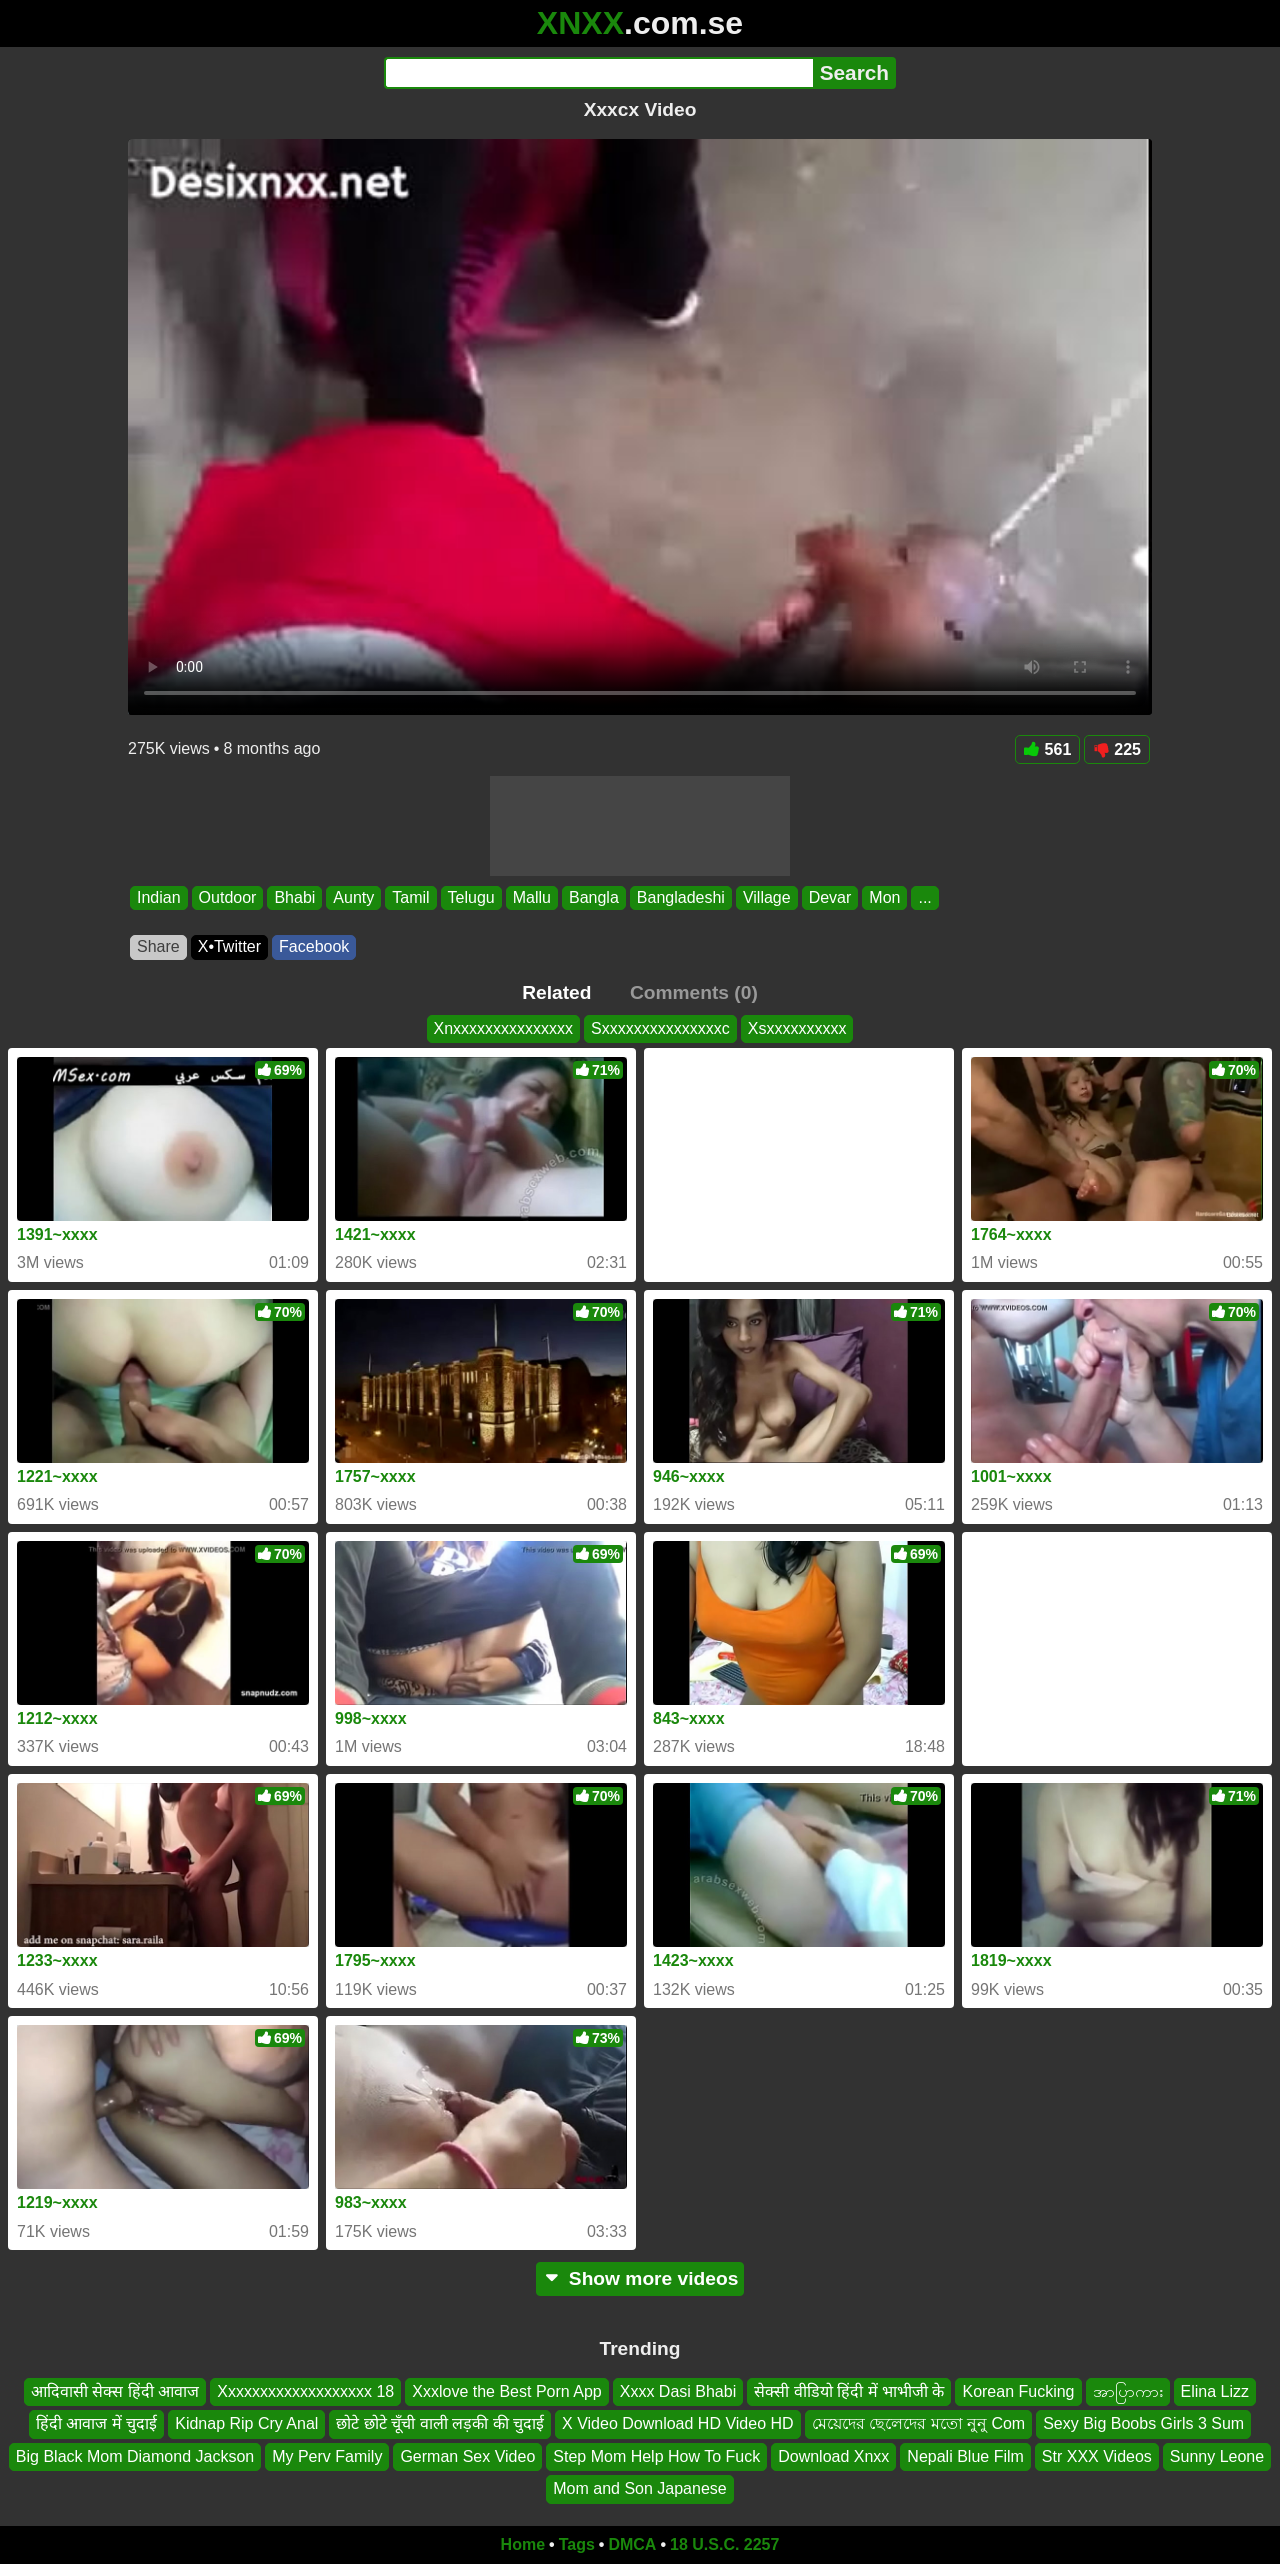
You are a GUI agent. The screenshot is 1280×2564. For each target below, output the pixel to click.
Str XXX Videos (1097, 2456)
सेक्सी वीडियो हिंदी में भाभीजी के (849, 2391)
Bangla (594, 897)
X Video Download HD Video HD (678, 2423)
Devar (830, 897)
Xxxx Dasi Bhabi (678, 2391)
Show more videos (640, 2278)
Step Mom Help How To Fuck (656, 2456)
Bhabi (294, 897)
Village (767, 897)
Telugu (471, 897)
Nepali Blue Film (965, 2456)
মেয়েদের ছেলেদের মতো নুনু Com (919, 2423)
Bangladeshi (681, 897)
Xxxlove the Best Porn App (506, 2391)
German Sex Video (467, 2456)
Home (523, 2544)
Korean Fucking (1018, 2391)
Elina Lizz (1215, 2391)
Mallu (532, 897)
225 (1117, 749)
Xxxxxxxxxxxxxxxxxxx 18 (305, 2391)
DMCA (632, 2544)
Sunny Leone (1217, 2456)
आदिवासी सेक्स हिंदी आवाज (115, 2391)
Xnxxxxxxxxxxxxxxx (504, 1028)
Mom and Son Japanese (639, 2488)
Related (556, 992)
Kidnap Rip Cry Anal (246, 2423)
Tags (577, 2544)
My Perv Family (327, 2456)
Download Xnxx (833, 2456)
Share (158, 946)
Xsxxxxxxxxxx (797, 1028)
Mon (884, 897)
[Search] (598, 73)
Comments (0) (694, 992)
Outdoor (228, 897)
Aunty (353, 897)
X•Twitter (229, 946)
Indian (159, 897)
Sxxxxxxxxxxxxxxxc (660, 1028)
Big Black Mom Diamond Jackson (135, 2456)
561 (1048, 749)
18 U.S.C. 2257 (724, 2544)
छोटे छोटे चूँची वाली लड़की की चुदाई (440, 2423)
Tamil (410, 897)
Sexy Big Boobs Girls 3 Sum (1143, 2423)
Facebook (314, 946)
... (924, 897)
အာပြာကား (1128, 2391)
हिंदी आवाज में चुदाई (96, 2423)
